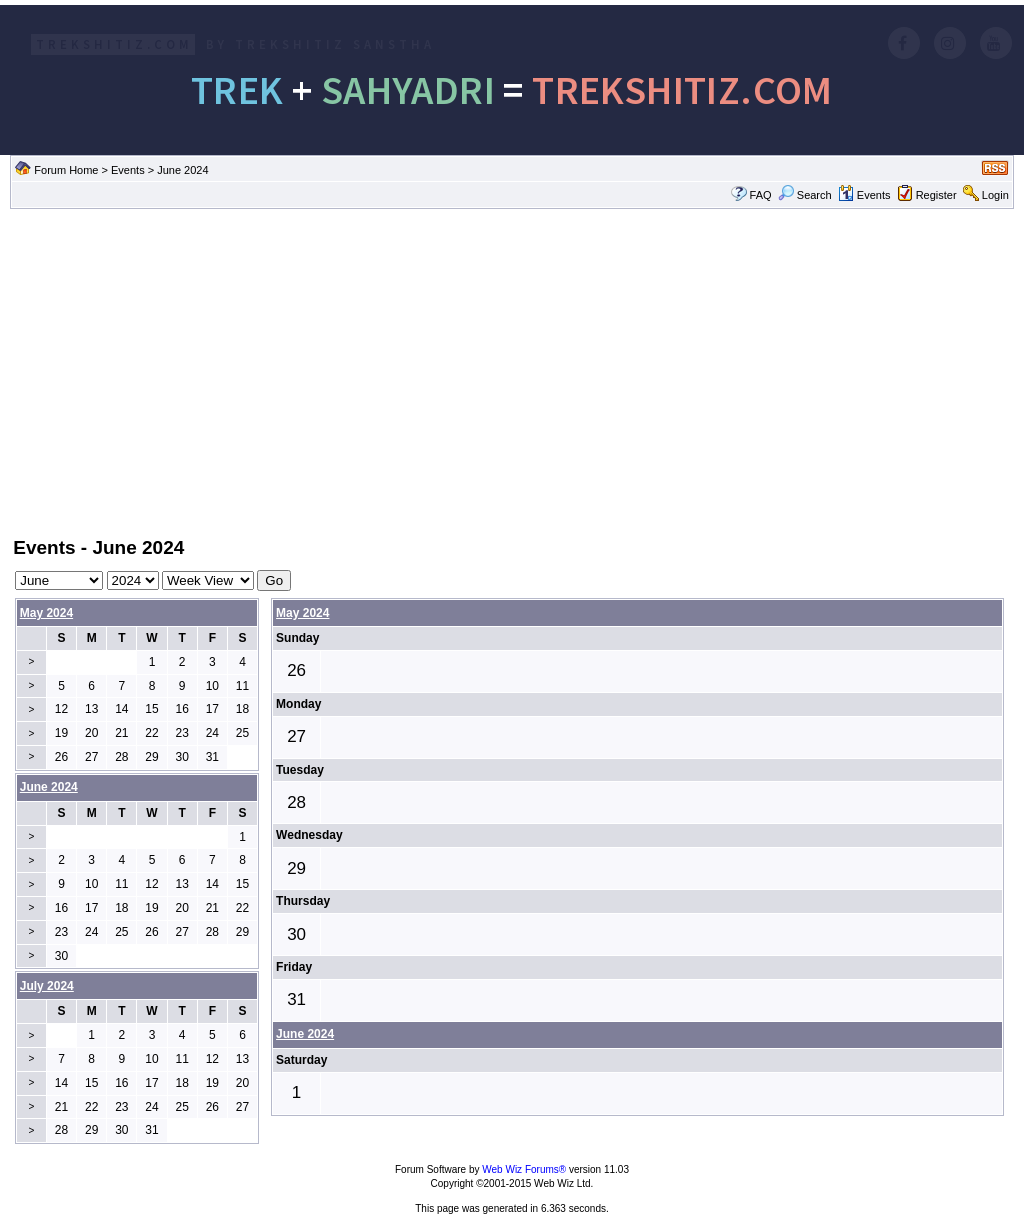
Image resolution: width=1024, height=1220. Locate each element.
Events (128, 170)
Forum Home (66, 170)
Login (995, 195)
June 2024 (305, 1034)
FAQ (761, 195)
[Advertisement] (512, 371)
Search (805, 195)
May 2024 (46, 613)
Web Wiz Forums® (524, 1169)
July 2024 (47, 986)
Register (936, 195)
